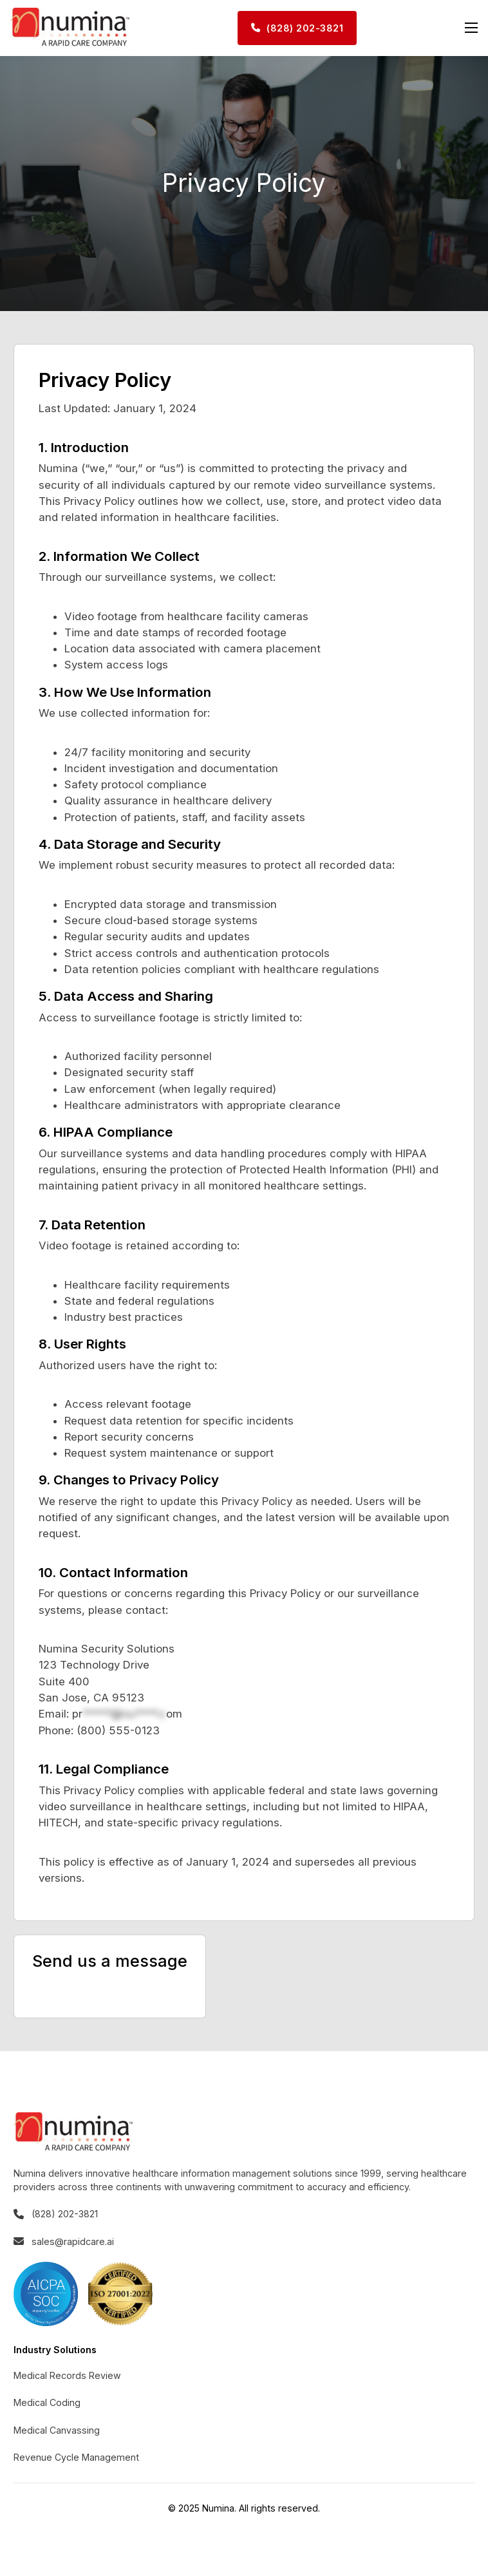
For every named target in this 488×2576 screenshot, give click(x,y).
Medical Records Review (67, 2375)
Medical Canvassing (57, 2430)
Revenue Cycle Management (76, 2457)
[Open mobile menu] (471, 28)
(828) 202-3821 (297, 28)
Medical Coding (47, 2402)
